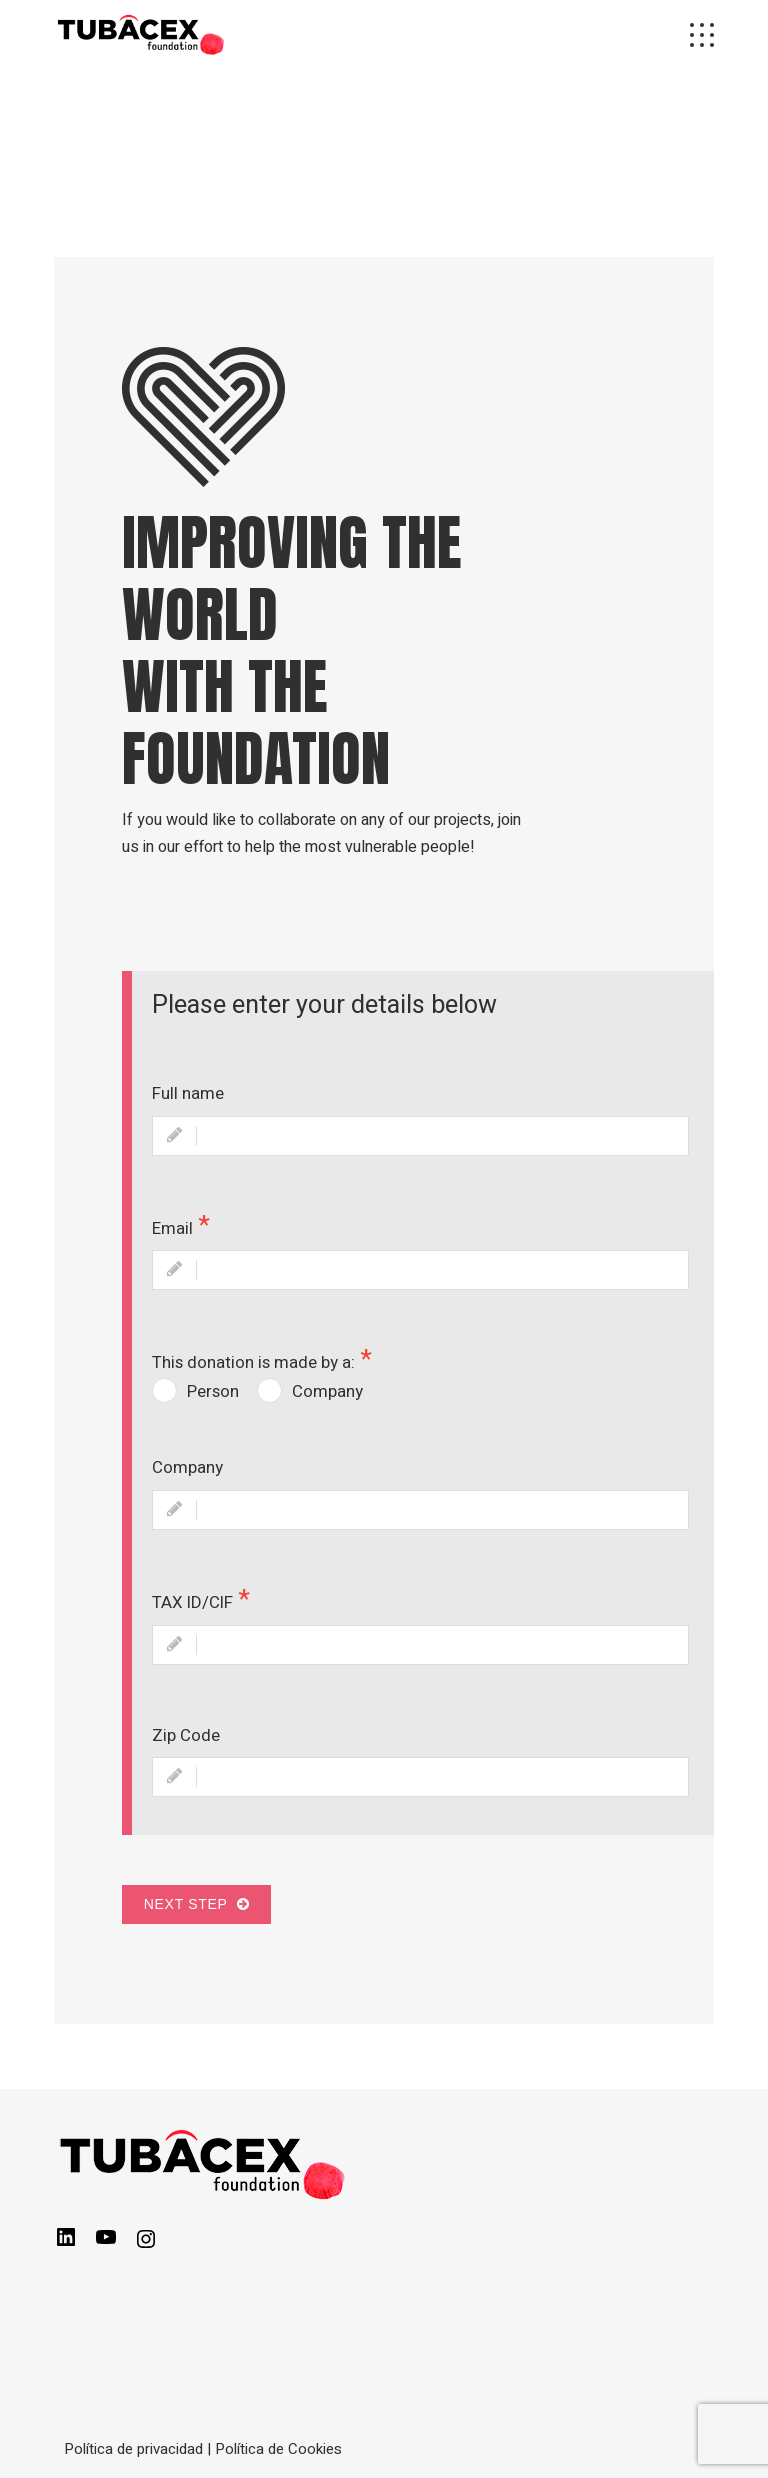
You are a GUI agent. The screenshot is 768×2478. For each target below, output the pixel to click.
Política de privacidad (133, 2449)
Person (213, 1391)
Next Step (196, 1904)
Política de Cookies (278, 2449)
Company (327, 1391)
